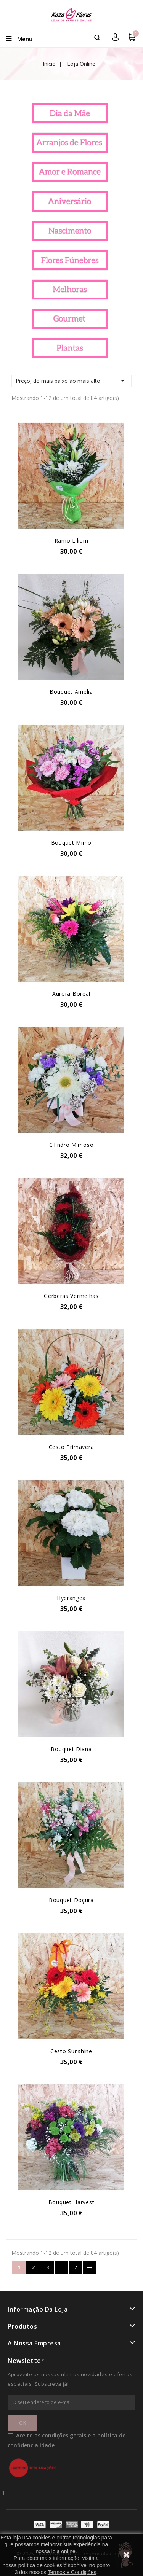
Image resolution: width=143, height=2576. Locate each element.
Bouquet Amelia (71, 691)
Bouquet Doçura (71, 1900)
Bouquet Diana (71, 1749)
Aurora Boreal (71, 993)
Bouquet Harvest (71, 2202)
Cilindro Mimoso (71, 1144)
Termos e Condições (72, 2572)
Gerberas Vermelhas (71, 1295)
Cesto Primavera (71, 1446)
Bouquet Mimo (71, 842)
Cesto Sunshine (71, 2051)
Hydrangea (71, 1598)
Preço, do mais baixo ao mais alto (71, 380)
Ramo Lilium (71, 540)
